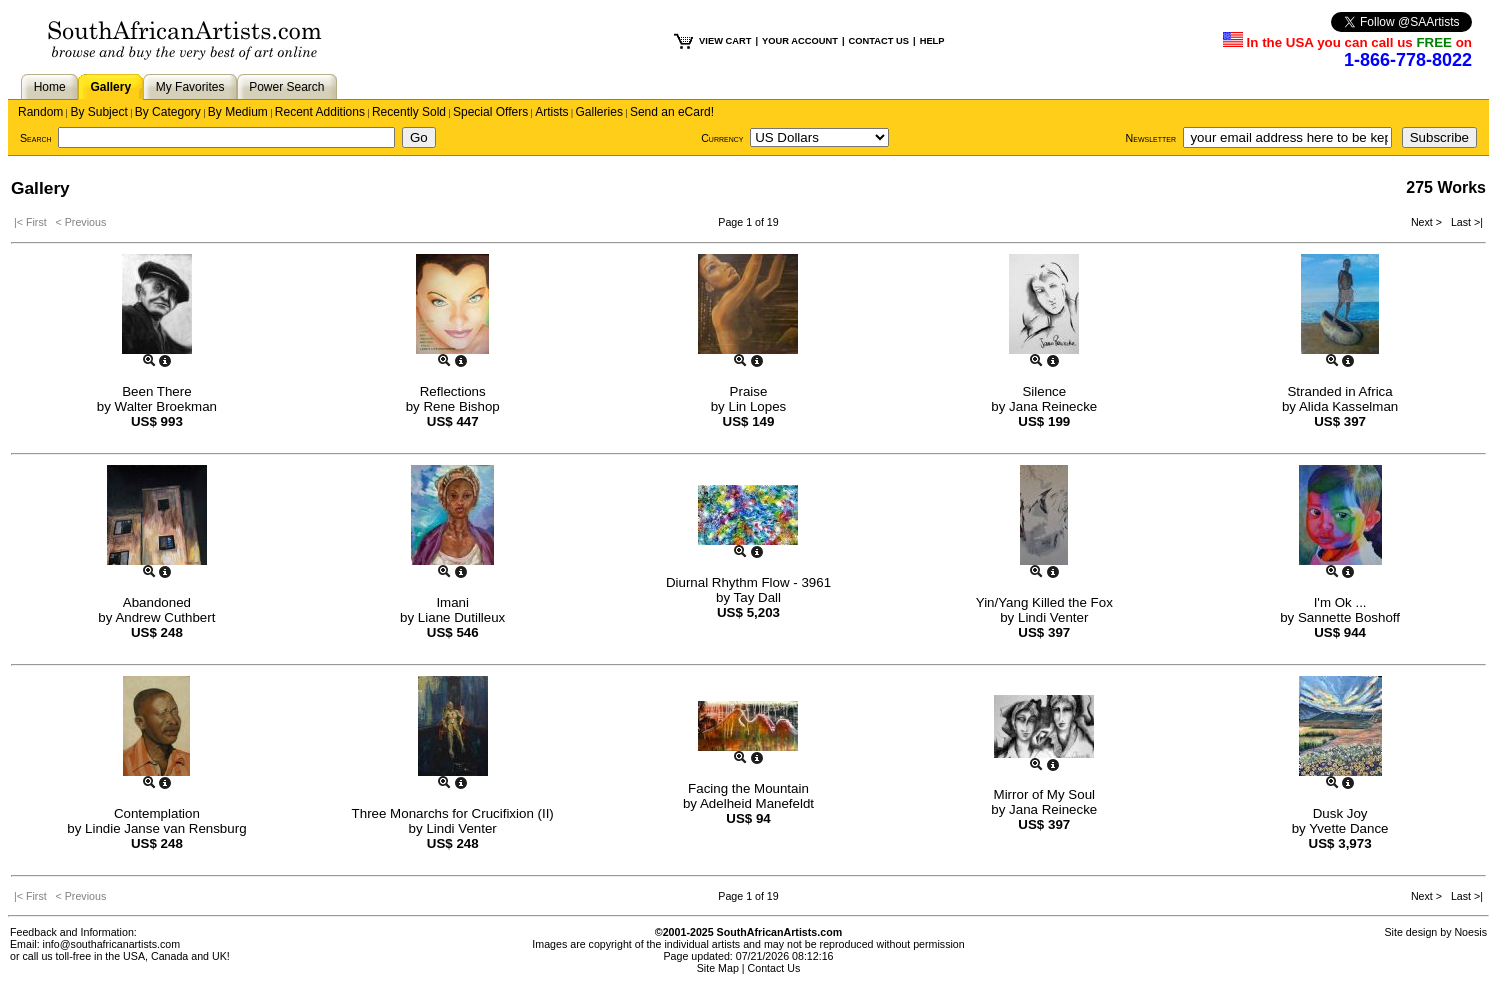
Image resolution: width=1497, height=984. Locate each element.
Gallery (110, 87)
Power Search (286, 87)
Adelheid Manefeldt (757, 803)
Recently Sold (409, 112)
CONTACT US (879, 41)
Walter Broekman (166, 406)
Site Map (718, 968)
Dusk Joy (1340, 813)
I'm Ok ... (1340, 602)
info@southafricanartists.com (112, 944)
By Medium (238, 112)
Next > (1428, 222)
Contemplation (157, 813)
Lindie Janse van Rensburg (166, 828)
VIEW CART (725, 41)
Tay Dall (757, 597)
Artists (551, 112)
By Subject (98, 112)
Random (40, 112)
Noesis (1470, 932)
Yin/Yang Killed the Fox (1044, 602)
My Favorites (190, 87)
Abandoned (157, 602)
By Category (168, 112)
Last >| (1464, 222)
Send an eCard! (672, 112)
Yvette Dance (1348, 828)
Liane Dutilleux (461, 617)
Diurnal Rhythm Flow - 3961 (748, 582)
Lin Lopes (757, 406)
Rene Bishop (461, 406)
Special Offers (490, 112)
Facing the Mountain (748, 788)
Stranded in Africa (1339, 391)
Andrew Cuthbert (165, 617)
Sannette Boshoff (1349, 617)
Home (50, 87)
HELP (932, 41)
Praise (749, 391)
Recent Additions (320, 112)
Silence (1044, 391)
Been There (156, 391)
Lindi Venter (1053, 617)
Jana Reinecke (1053, 406)
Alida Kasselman (1348, 406)
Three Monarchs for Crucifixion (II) (453, 813)
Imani (452, 602)
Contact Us (774, 968)
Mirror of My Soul (1044, 794)
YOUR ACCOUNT (800, 41)
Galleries (599, 112)
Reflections (453, 391)
